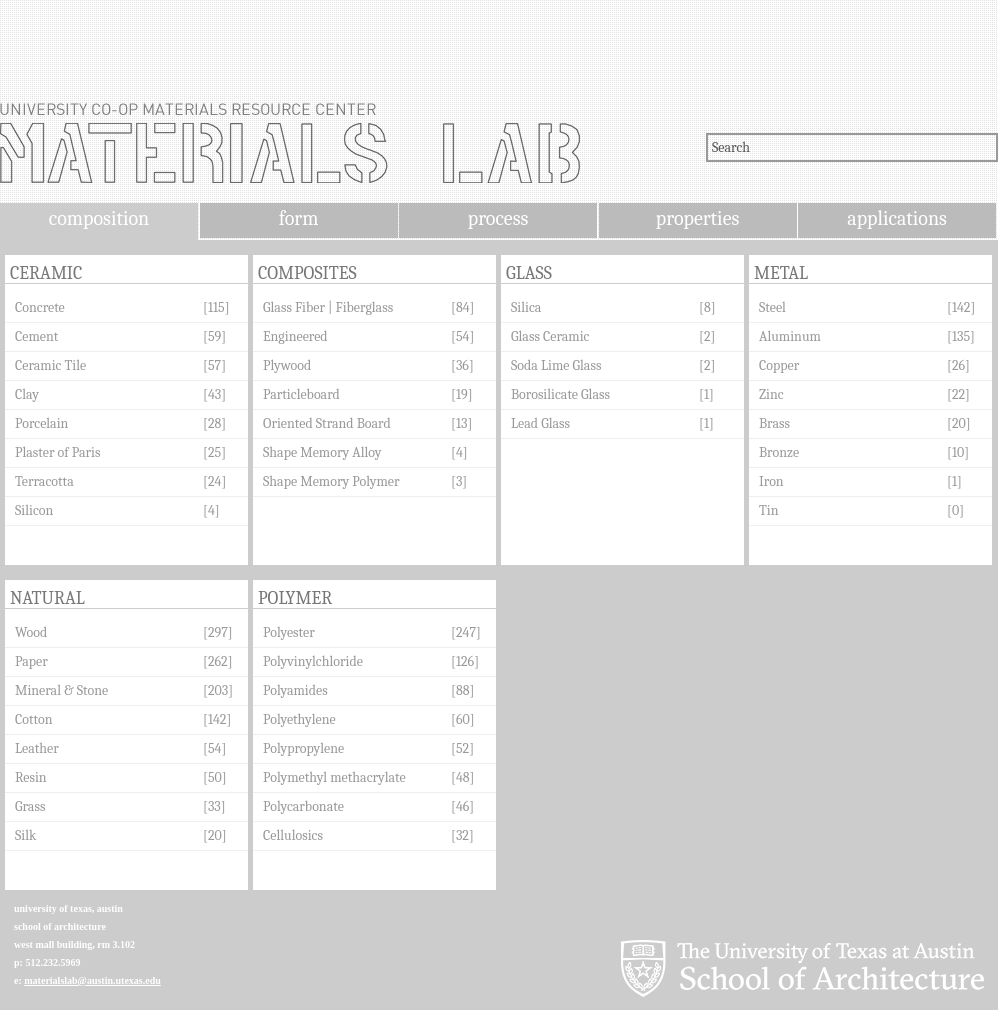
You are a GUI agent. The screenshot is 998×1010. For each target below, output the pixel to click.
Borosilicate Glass (560, 394)
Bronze (779, 452)
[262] (218, 661)
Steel (772, 307)
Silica (526, 307)
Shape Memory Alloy (322, 452)
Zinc (771, 394)
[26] (958, 365)
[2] (707, 336)
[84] (462, 307)
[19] (462, 394)
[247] (466, 632)
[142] (961, 307)
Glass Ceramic (550, 336)
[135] (961, 336)
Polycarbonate (303, 806)
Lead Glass (540, 423)
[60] (463, 719)
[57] (214, 365)
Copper (779, 365)
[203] (218, 690)
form (299, 218)
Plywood (287, 365)
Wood (31, 632)
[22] (958, 394)
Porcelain (41, 423)
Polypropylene (303, 748)
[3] (459, 481)
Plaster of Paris (57, 452)
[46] (462, 806)
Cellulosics (293, 835)
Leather (37, 748)
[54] (462, 336)
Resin (31, 777)
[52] (462, 748)
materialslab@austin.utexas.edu (92, 980)
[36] (462, 365)
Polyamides (295, 690)
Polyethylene (299, 719)
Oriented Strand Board (327, 423)
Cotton (34, 719)
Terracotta (44, 481)
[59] (214, 336)
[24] (214, 481)
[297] (218, 632)
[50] (215, 777)
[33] (214, 806)
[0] (955, 510)
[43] (214, 394)
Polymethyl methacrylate (334, 777)
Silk (25, 835)
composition (99, 218)
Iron (771, 481)
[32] (462, 835)
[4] (211, 510)
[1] (706, 394)
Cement (36, 336)
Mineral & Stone (61, 690)
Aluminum (790, 336)
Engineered (295, 336)
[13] (461, 423)
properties (697, 218)
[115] (216, 307)
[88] (462, 690)
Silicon (34, 510)
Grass (30, 806)
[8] (707, 307)
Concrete (40, 307)
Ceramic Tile (50, 365)
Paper (31, 661)
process (498, 218)
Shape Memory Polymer (331, 481)
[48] (462, 777)
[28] (214, 423)
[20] (959, 423)
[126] (465, 661)
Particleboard (301, 394)
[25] (214, 452)
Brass (774, 423)
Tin (769, 510)
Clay (27, 394)
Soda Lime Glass (556, 365)
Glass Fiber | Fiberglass (328, 307)
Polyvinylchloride (313, 661)
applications (897, 218)
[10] (958, 452)
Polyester (289, 632)
